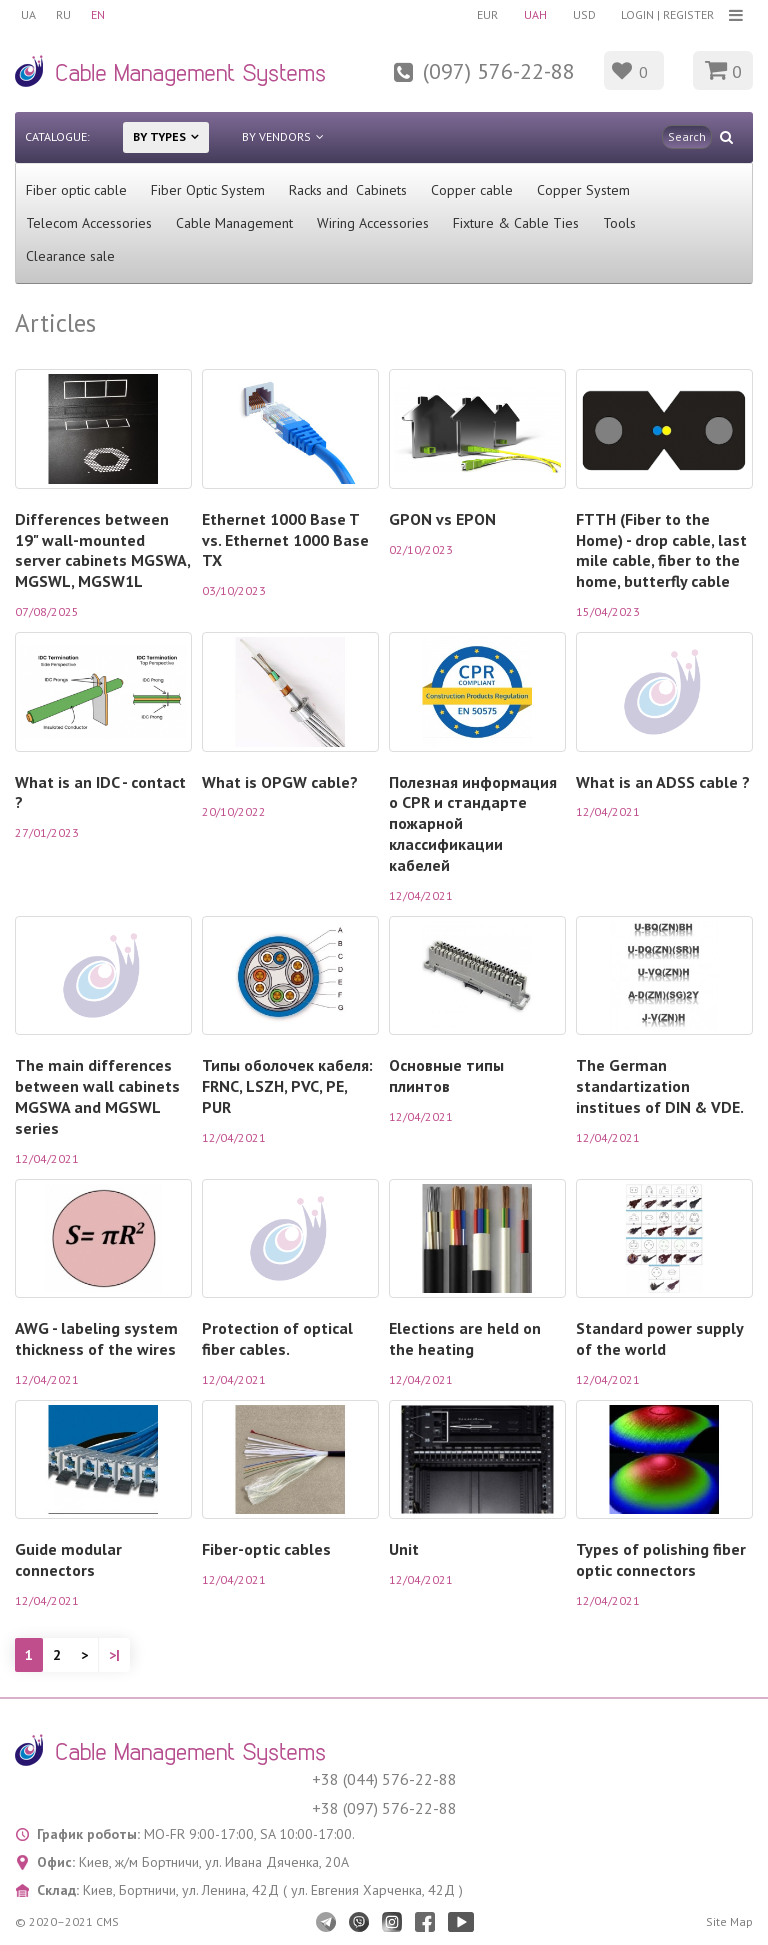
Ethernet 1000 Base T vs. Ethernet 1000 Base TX (285, 540)
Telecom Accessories (89, 223)
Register (688, 14)
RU (63, 14)
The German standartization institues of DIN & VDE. (660, 1086)
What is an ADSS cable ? (663, 782)
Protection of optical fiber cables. (277, 1338)
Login (637, 14)
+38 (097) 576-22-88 (384, 1808)
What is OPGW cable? (280, 782)
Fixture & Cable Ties (516, 223)
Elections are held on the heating (465, 1338)
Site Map (729, 1921)
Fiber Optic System (208, 190)
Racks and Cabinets (348, 190)
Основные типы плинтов (446, 1075)
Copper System (583, 190)
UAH (535, 14)
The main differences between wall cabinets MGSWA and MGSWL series (97, 1096)
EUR (487, 14)
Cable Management (234, 223)
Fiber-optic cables (266, 1549)
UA (28, 14)
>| (114, 1655)
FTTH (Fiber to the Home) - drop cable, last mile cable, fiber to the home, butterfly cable (661, 550)
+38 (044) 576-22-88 (384, 1779)
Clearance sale (70, 256)
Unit (404, 1549)
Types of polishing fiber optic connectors (661, 1559)
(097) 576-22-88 (499, 71)
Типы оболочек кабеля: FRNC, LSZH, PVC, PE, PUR (287, 1086)
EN (98, 14)
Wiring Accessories (373, 223)
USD (584, 14)
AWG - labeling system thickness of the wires (96, 1338)
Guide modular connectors (68, 1559)
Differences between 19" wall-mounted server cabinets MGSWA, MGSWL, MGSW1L (102, 550)
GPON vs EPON (442, 519)
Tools (619, 223)
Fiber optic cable (76, 190)
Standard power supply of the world (659, 1338)
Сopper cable (472, 190)
